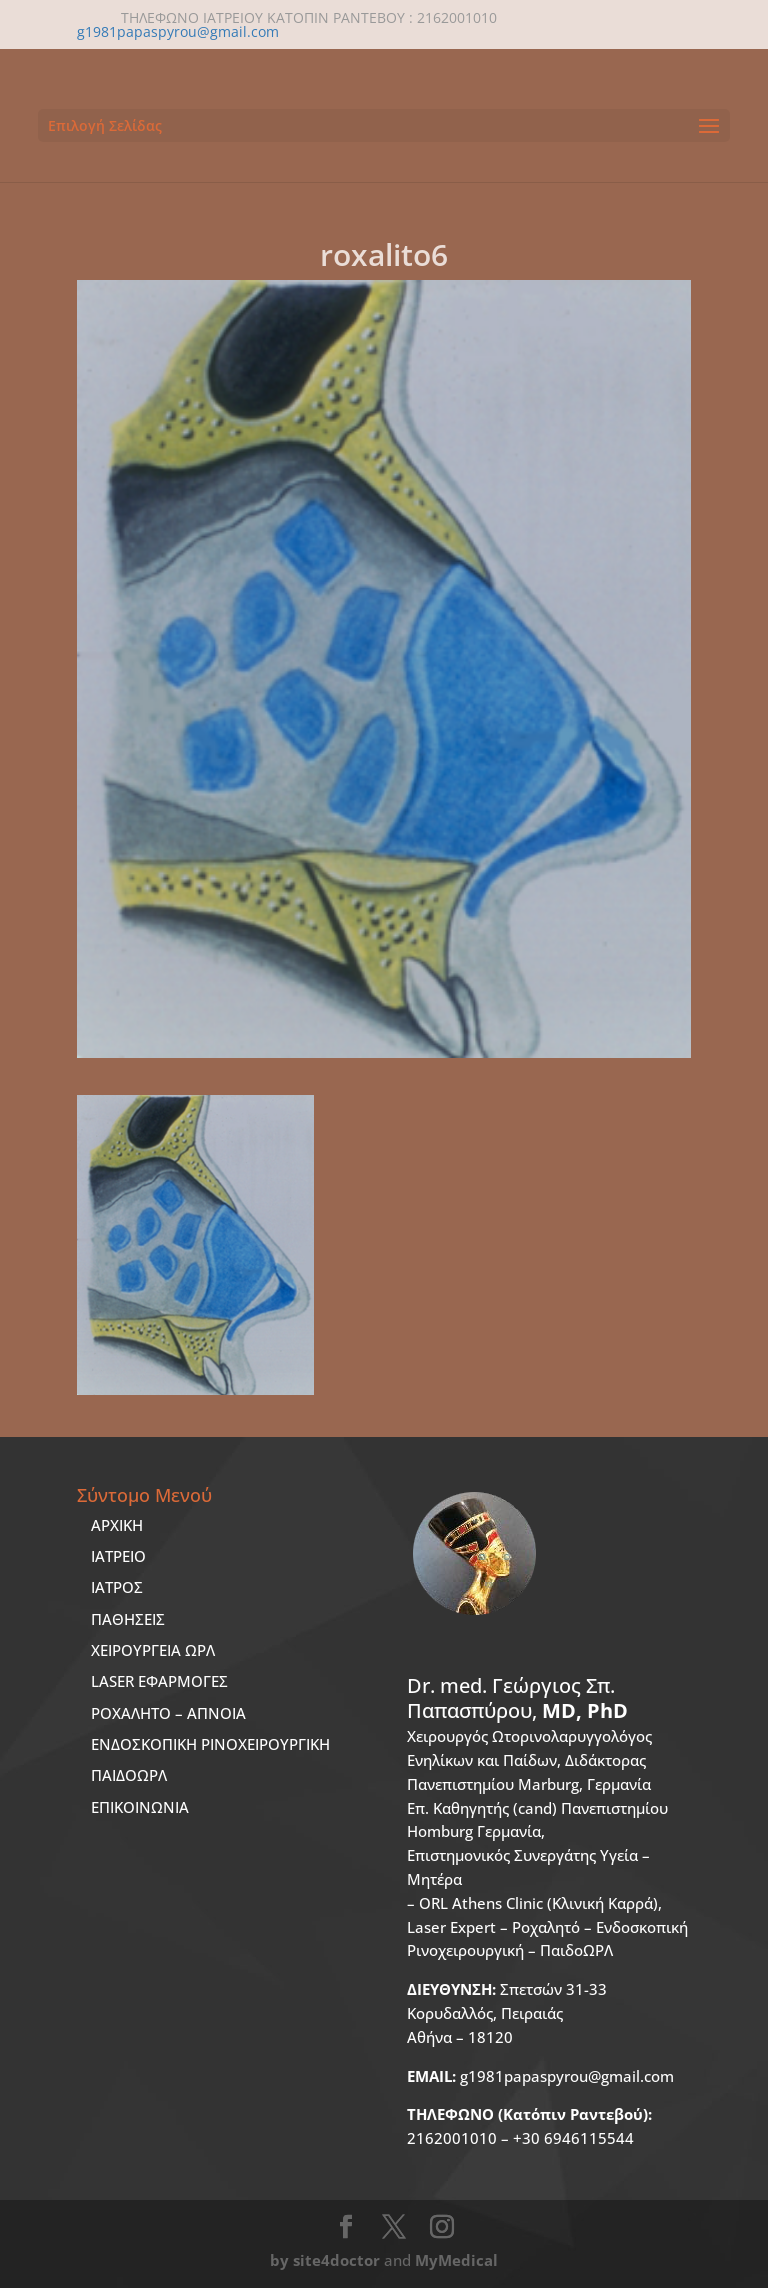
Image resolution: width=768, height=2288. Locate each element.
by (279, 2260)
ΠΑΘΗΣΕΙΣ (128, 1619)
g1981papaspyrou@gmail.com (540, 2076)
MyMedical (456, 2260)
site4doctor (336, 2260)
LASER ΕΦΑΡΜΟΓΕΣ (159, 1681)
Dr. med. (517, 1698)
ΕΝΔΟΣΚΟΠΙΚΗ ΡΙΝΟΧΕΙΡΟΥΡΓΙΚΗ (210, 1744)
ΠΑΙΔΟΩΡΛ (129, 1775)
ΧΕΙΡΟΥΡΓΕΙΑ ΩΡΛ (153, 1650)
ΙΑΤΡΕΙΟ (118, 1556)
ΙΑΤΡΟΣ (117, 1587)
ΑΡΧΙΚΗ (117, 1525)
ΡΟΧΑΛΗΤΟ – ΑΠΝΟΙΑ (168, 1713)
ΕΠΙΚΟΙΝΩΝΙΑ (140, 1807)
